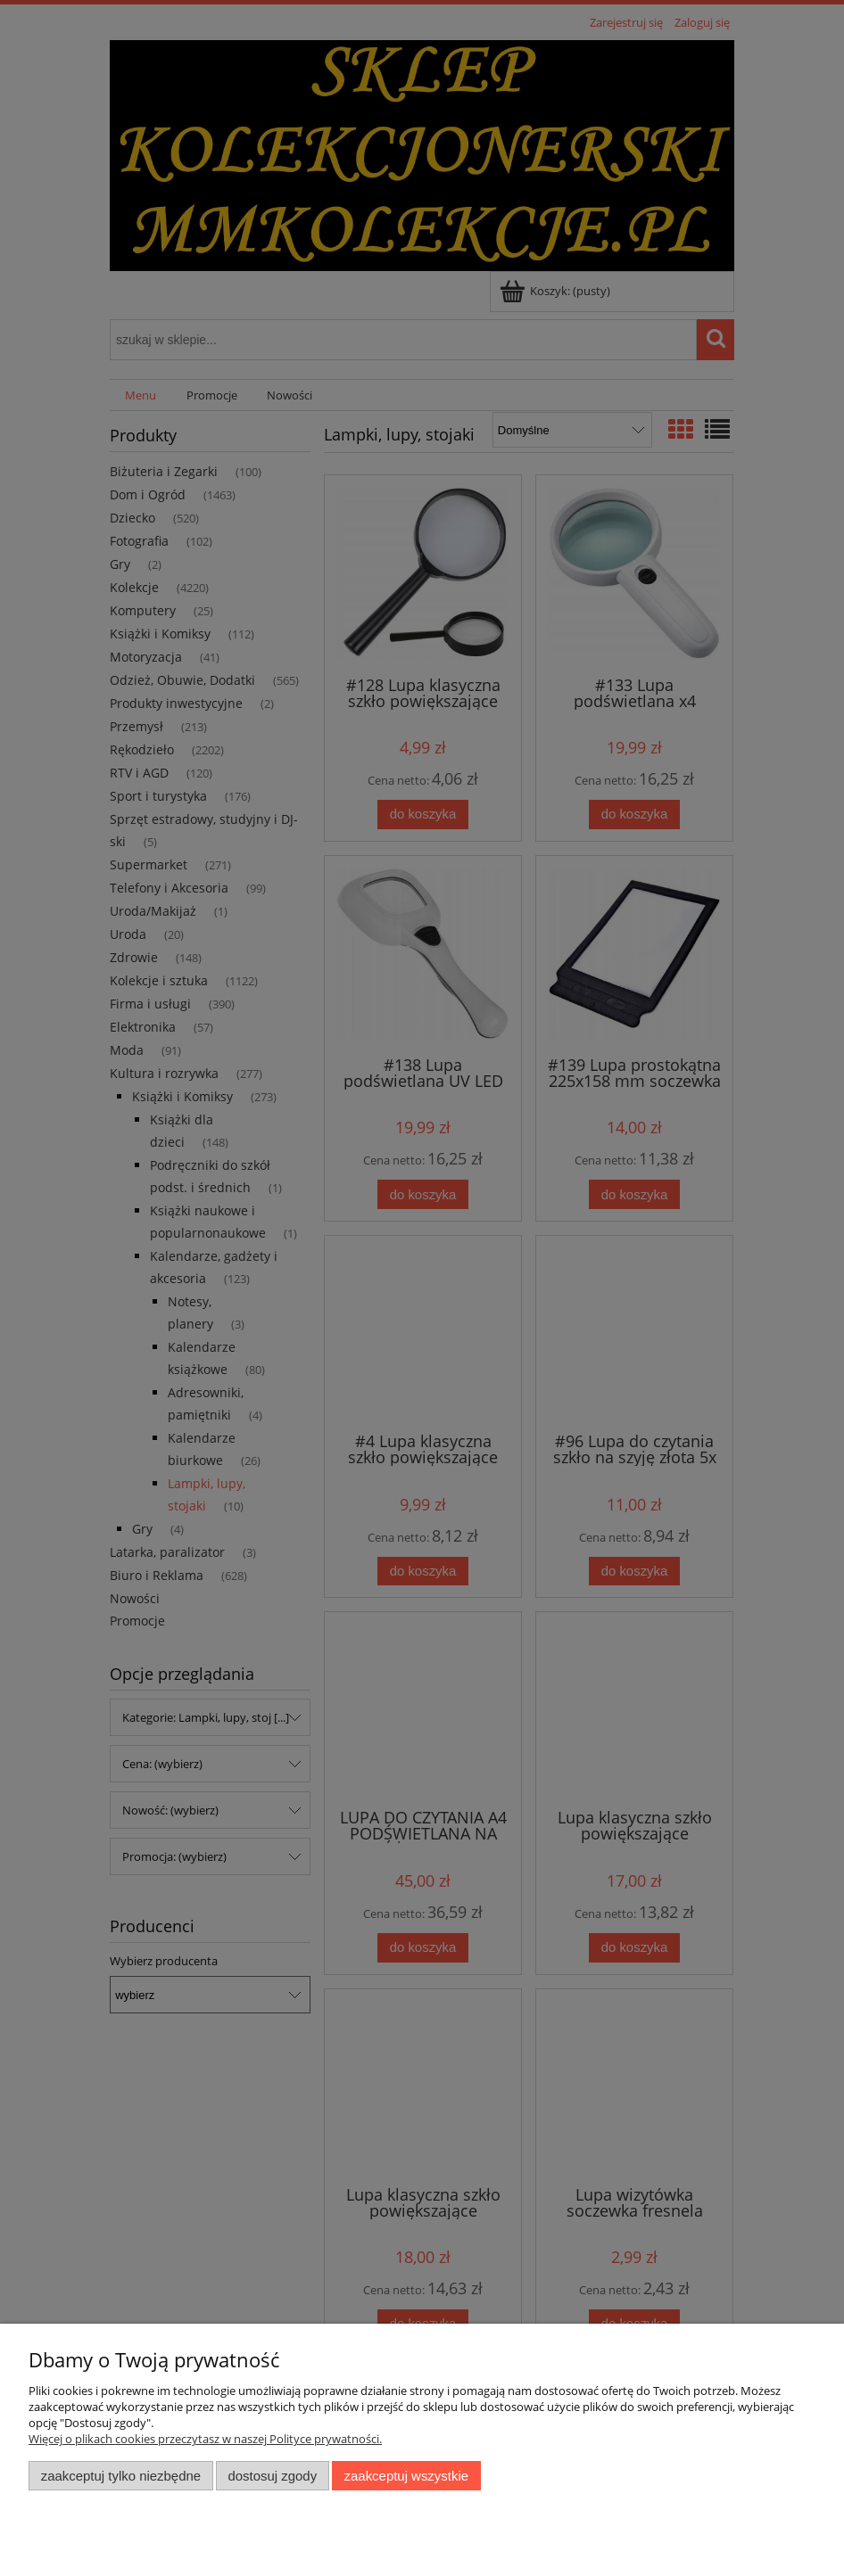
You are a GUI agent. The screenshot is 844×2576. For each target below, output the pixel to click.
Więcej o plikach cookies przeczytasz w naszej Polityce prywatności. (205, 2439)
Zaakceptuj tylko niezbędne (121, 2475)
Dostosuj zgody (272, 2475)
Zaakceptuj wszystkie (406, 2475)
